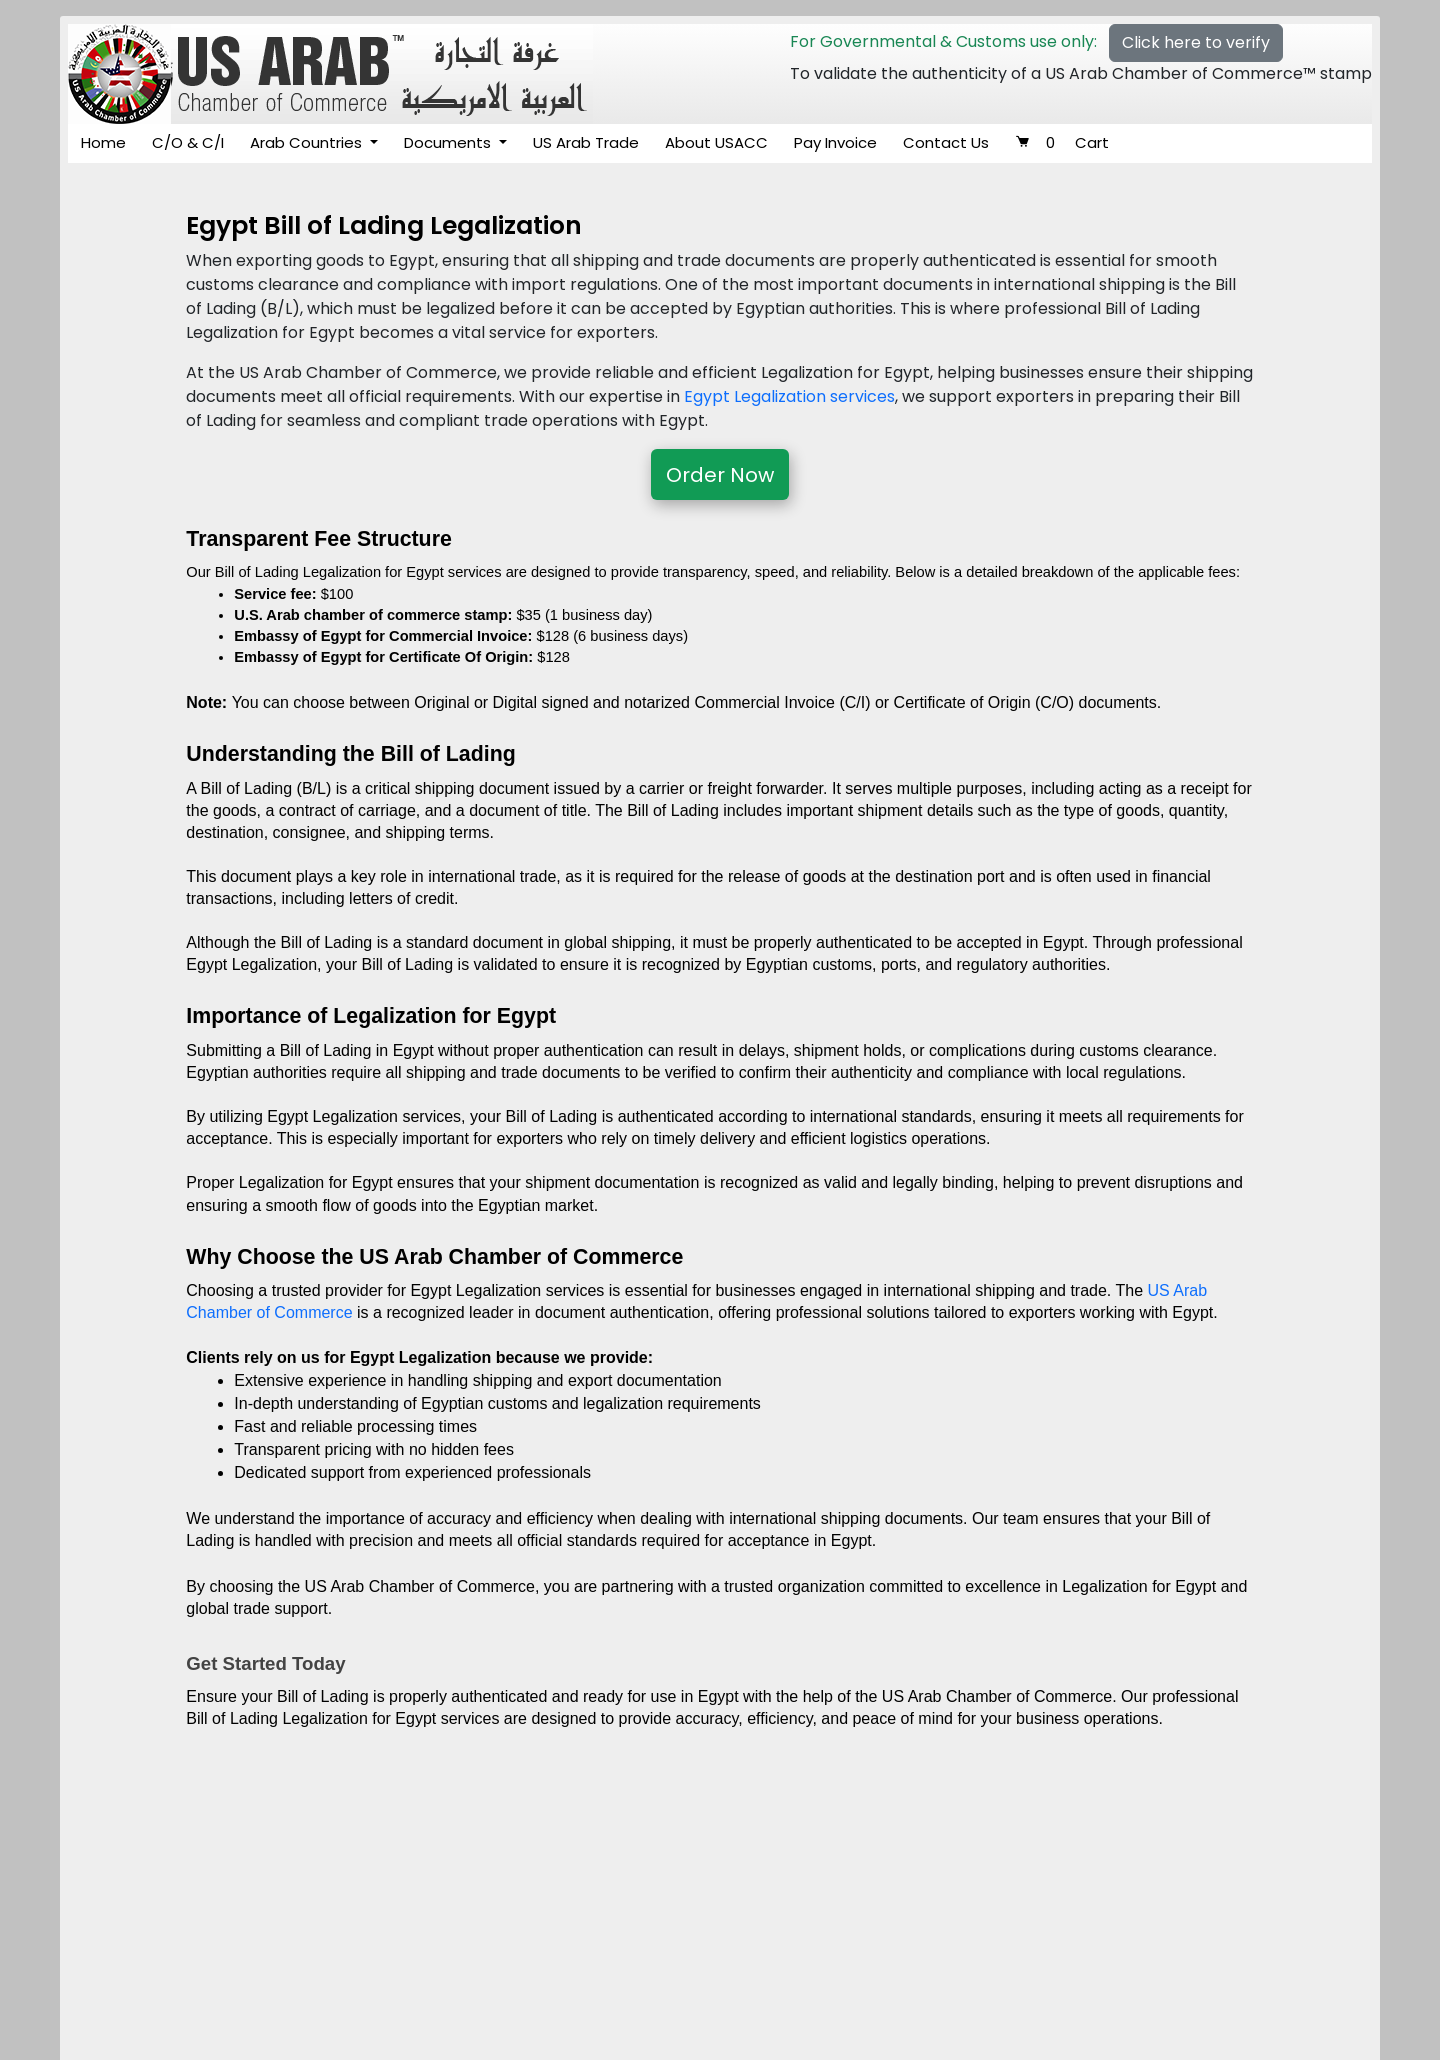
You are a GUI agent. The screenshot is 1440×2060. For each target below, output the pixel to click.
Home (103, 142)
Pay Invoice (835, 142)
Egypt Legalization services (789, 396)
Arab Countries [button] (308, 142)
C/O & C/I (188, 142)
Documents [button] (449, 142)
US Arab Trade (586, 142)
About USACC (716, 142)
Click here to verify (1196, 42)
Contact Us (946, 142)
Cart (1062, 142)
